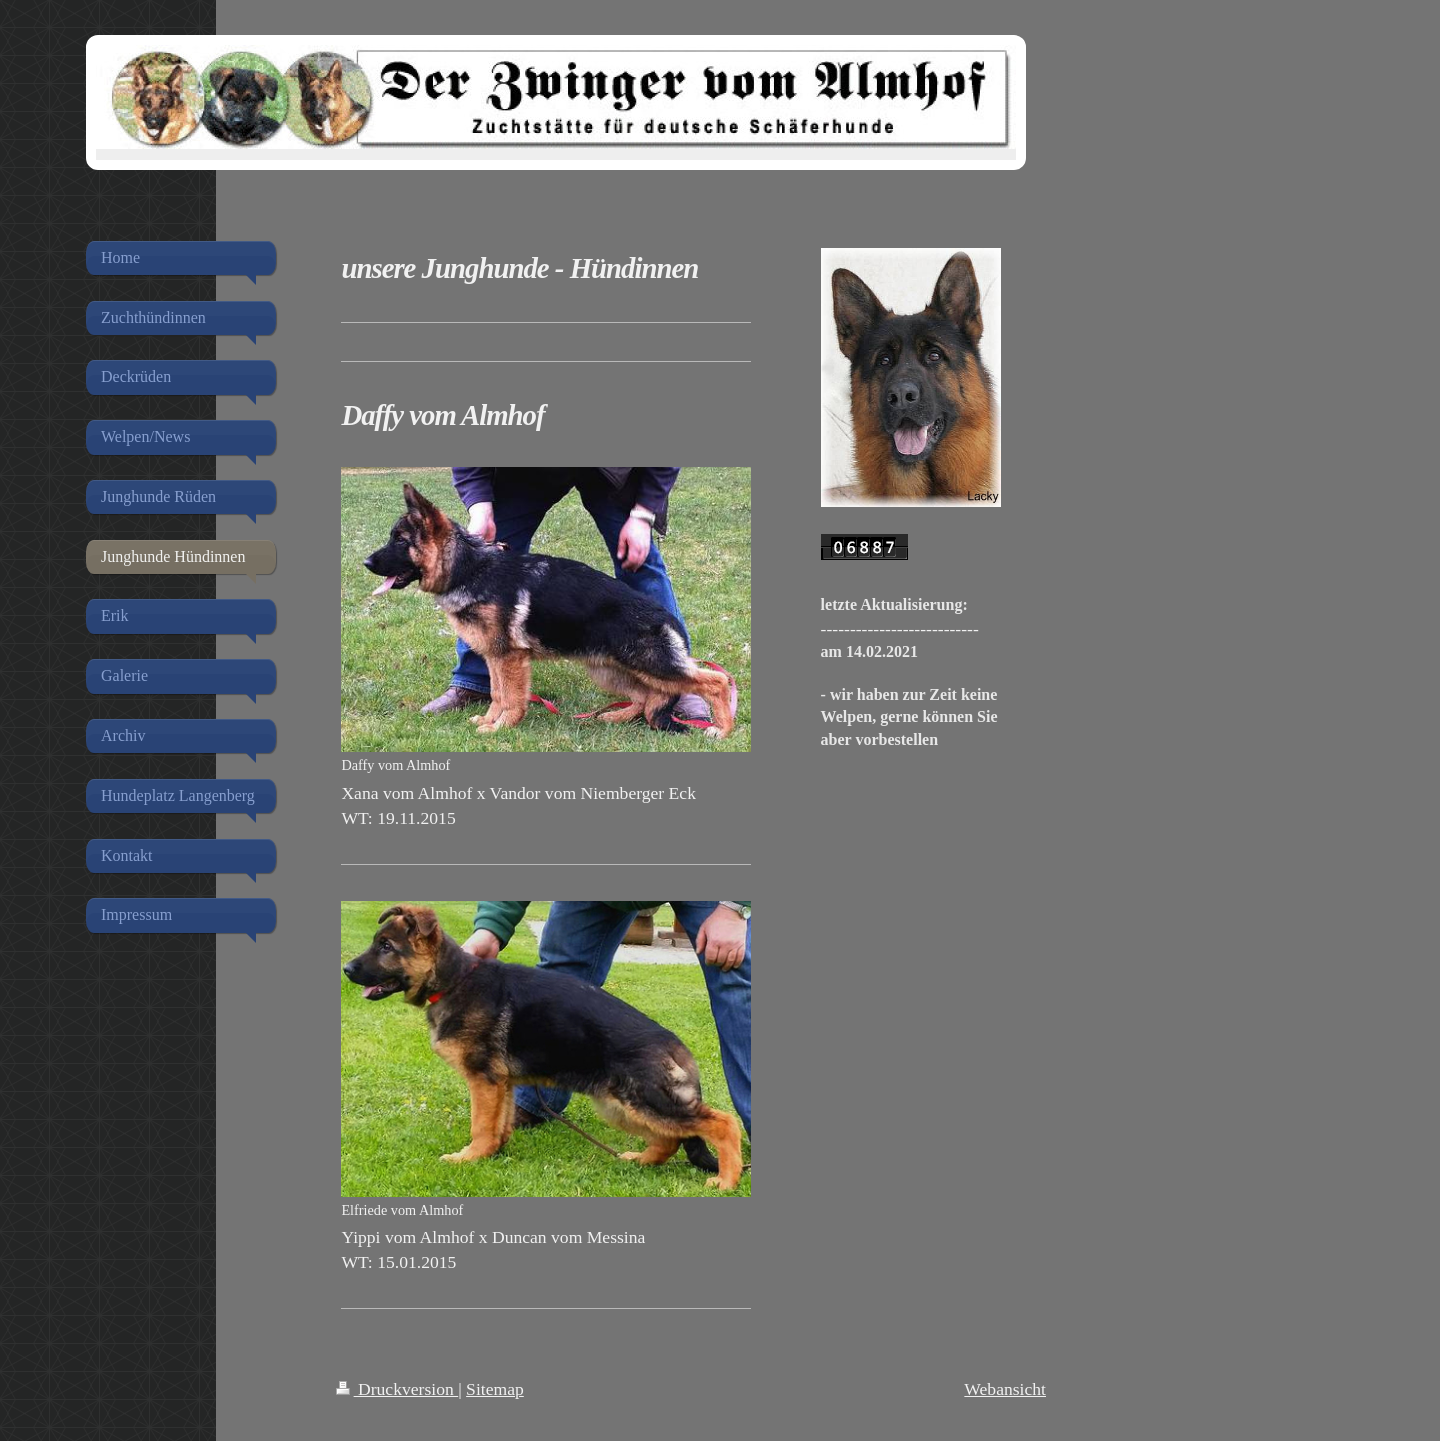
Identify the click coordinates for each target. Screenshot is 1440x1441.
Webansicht (1005, 1389)
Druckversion (397, 1389)
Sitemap (495, 1389)
